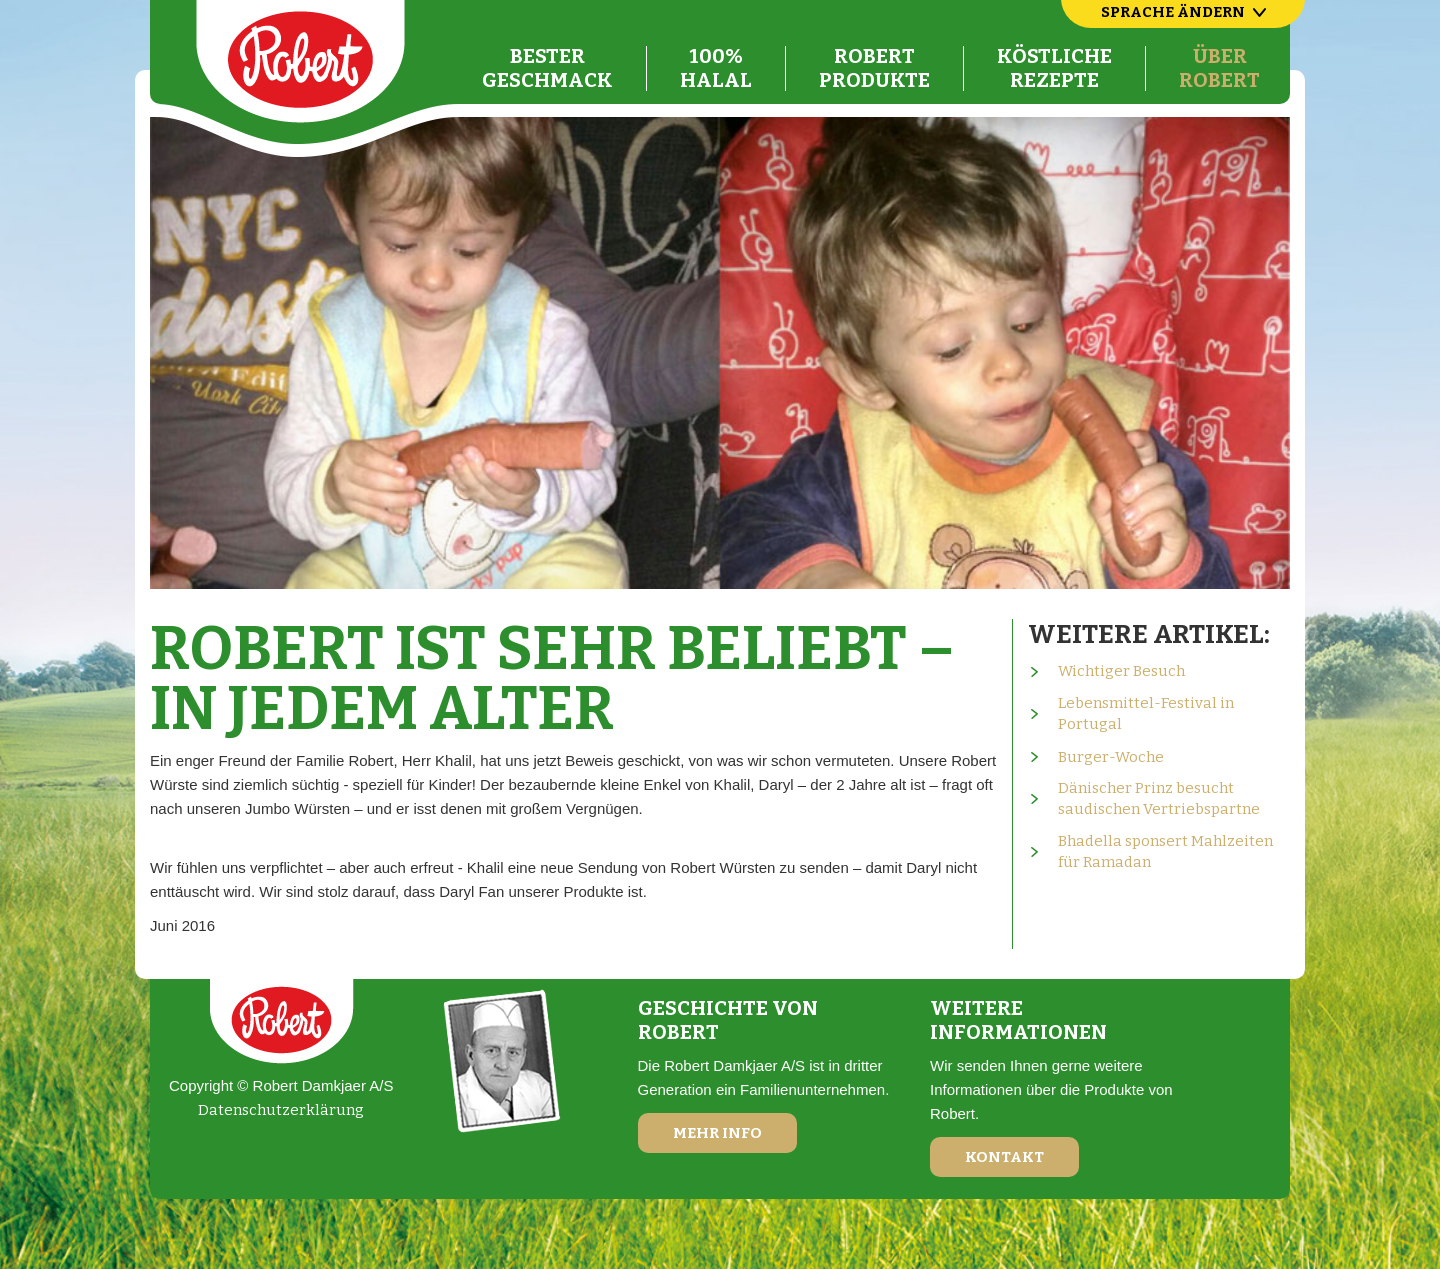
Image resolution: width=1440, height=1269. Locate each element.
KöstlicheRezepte (1054, 68)
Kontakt (1004, 1157)
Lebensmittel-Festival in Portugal (1146, 713)
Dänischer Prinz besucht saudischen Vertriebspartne (1159, 798)
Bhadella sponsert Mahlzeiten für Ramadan (1165, 851)
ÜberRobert (1219, 68)
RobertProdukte (874, 68)
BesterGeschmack (547, 68)
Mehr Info (717, 1133)
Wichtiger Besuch (1121, 671)
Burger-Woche (1111, 757)
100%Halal (716, 68)
